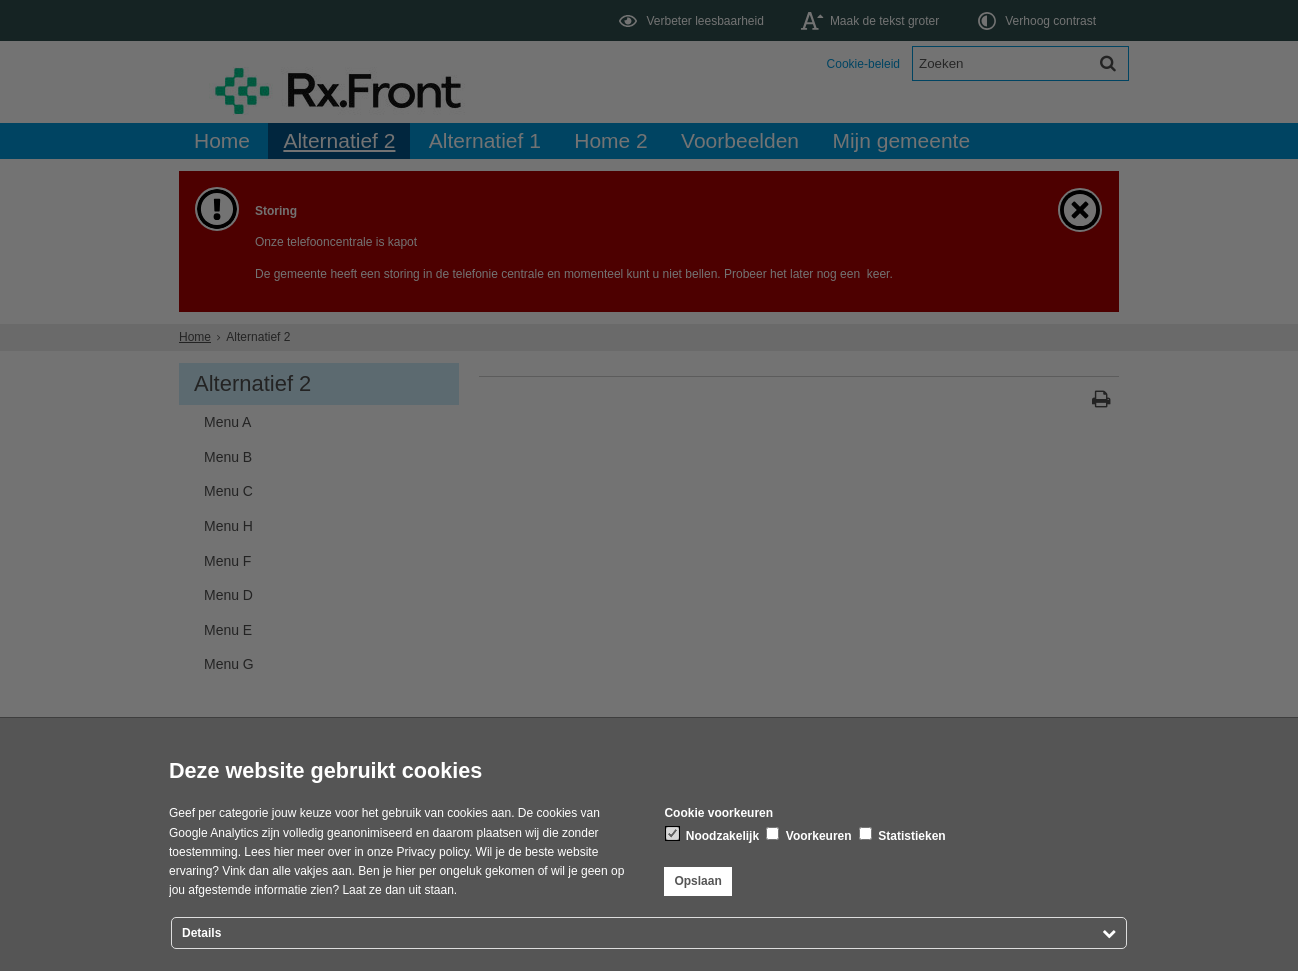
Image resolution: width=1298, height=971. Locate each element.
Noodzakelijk (712, 835)
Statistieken (902, 835)
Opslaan (697, 881)
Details (201, 933)
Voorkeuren (808, 835)
